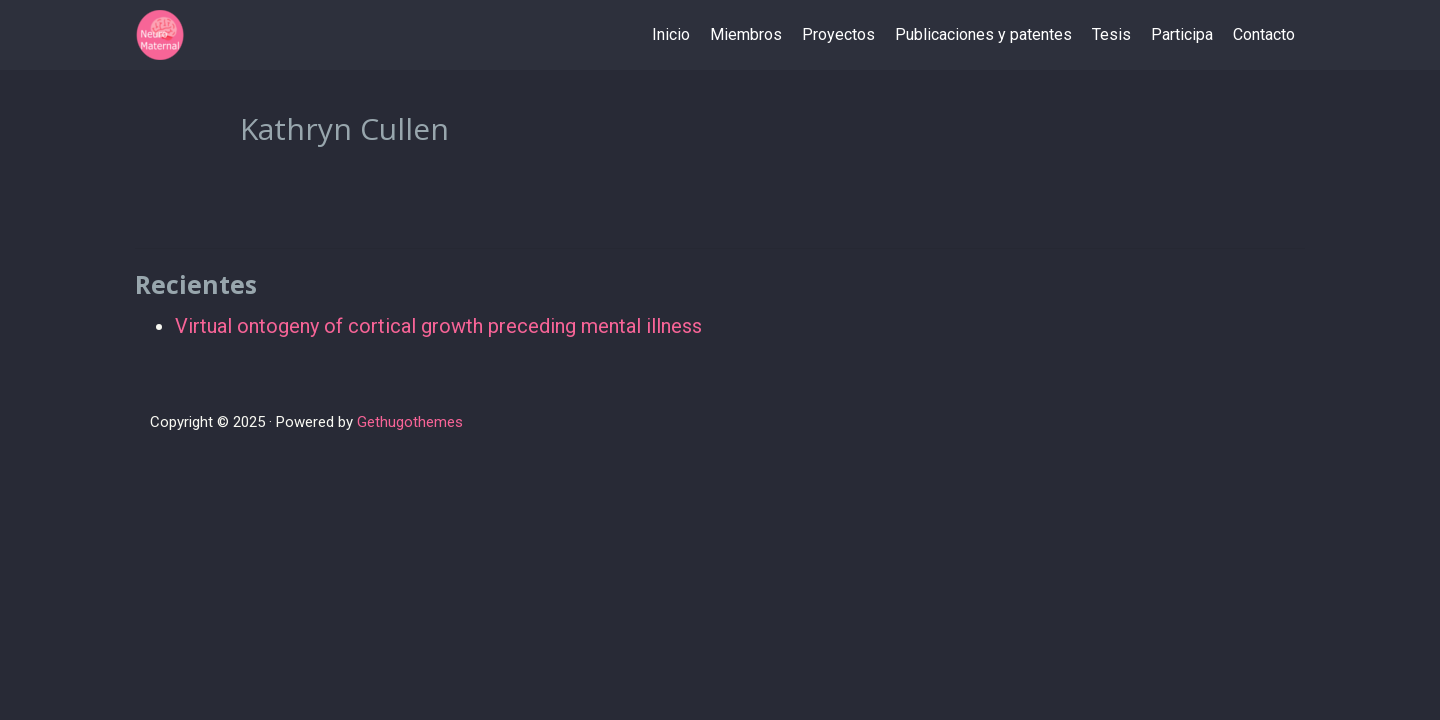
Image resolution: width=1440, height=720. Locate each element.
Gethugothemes (410, 422)
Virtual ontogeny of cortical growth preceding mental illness (438, 326)
